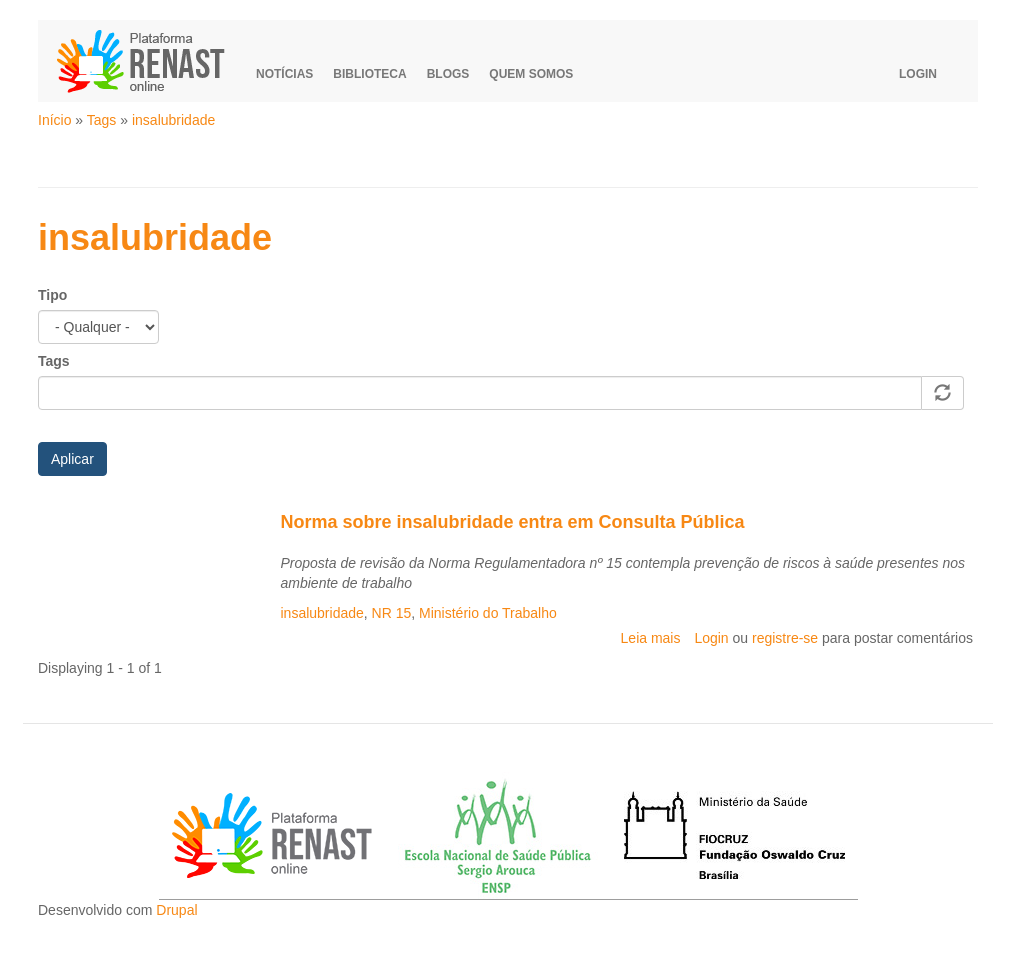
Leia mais (651, 638)
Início (54, 120)
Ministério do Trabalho (488, 613)
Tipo (52, 295)
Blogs (448, 74)
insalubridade (173, 120)
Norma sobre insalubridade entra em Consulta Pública (513, 522)
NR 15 (392, 613)
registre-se (785, 638)
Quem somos (531, 74)
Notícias (284, 74)
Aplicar (72, 459)
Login (918, 74)
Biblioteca (369, 74)
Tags (102, 120)
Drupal (176, 910)
